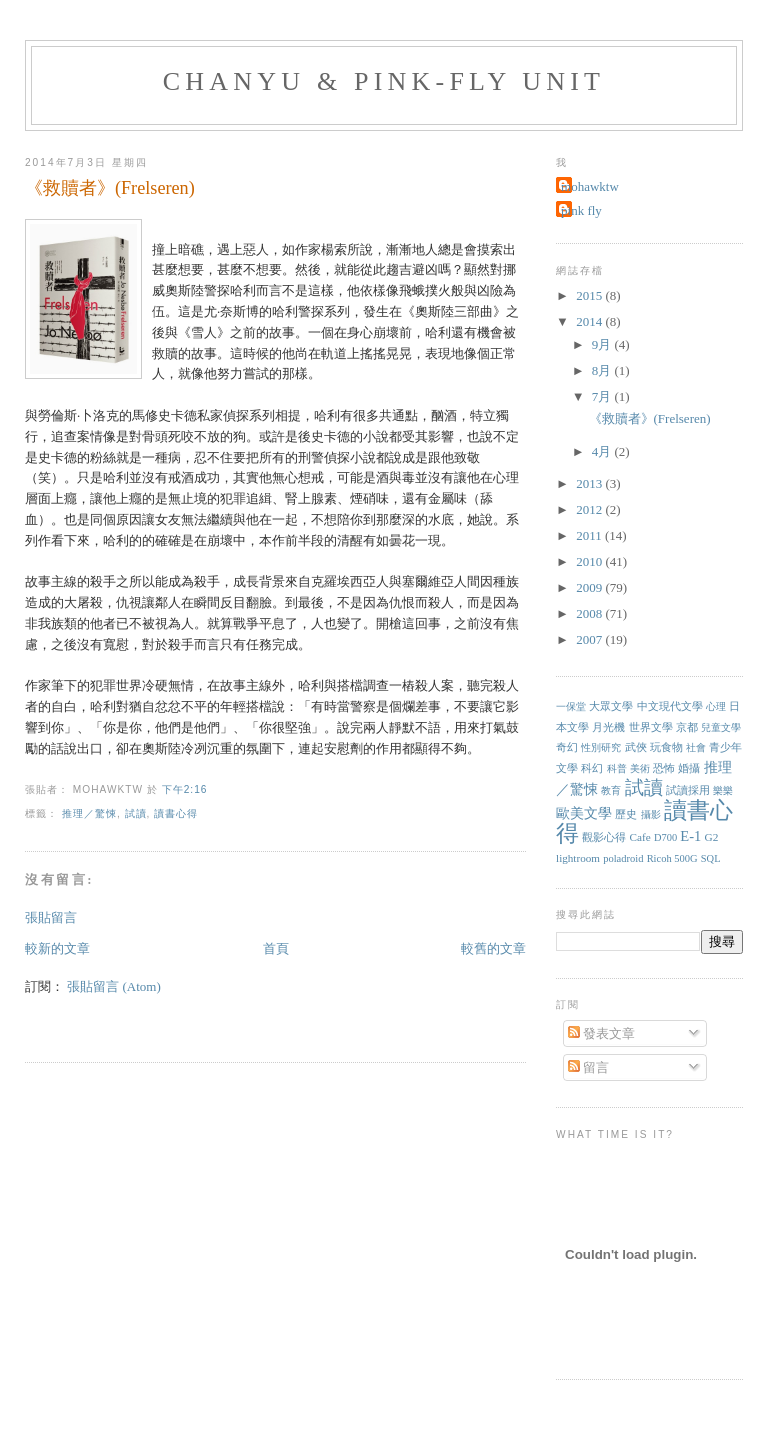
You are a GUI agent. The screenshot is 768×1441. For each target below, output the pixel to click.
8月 (603, 370)
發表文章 (601, 1033)
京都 (687, 727)
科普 (617, 768)
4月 (603, 451)
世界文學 (651, 727)
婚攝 (689, 768)
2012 (590, 509)
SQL (711, 858)
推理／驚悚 (89, 813)
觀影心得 (604, 837)
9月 (603, 344)
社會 (696, 747)
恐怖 (664, 768)
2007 (590, 639)
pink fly (581, 210)
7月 (603, 396)
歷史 (626, 814)
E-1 (690, 836)
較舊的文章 (493, 948)
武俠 (636, 747)
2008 (590, 613)
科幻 (592, 768)
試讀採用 (688, 790)
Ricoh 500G (672, 858)
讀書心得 (176, 813)
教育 (611, 790)
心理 (716, 706)
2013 (590, 483)
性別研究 (601, 747)
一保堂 (571, 706)
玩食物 (666, 747)
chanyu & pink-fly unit (384, 81)
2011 (590, 535)
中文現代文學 (670, 706)
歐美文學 (584, 813)
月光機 (608, 727)
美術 (640, 768)
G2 (712, 837)
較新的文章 (57, 948)
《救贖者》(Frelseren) (110, 188)
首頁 (276, 948)
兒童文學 (721, 727)
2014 (590, 321)
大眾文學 (611, 706)
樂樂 (723, 790)
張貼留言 (51, 917)
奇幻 (567, 747)
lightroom (578, 858)
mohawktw (590, 186)
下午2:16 (185, 789)
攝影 (651, 814)
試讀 (136, 813)
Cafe (640, 837)
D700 (665, 837)
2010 (590, 561)
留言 (588, 1067)
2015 (590, 295)
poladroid (623, 858)
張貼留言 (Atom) (114, 986)
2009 (590, 587)
